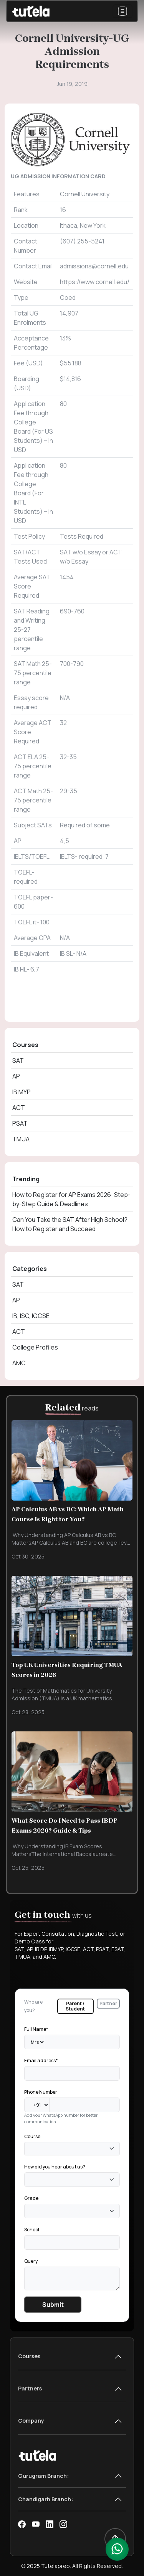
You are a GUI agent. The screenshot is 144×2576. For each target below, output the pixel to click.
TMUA (21, 1139)
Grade (31, 2198)
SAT (18, 1060)
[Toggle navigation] (122, 11)
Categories (29, 1268)
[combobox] (72, 2148)
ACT (18, 1107)
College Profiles (35, 1347)
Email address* (41, 2060)
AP (16, 1076)
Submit (53, 2304)
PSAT (20, 1123)
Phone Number (40, 2092)
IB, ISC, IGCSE (31, 1316)
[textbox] (28, 2148)
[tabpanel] (72, 2168)
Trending (26, 1179)
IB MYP (21, 1092)
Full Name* (36, 2029)
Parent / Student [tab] (75, 2006)
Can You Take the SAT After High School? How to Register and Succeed (69, 1224)
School (31, 2229)
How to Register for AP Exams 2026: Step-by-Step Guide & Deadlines (71, 1199)
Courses (25, 1045)
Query (31, 2261)
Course (32, 2136)
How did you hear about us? (54, 2166)
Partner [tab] (108, 2003)
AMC (19, 1363)
